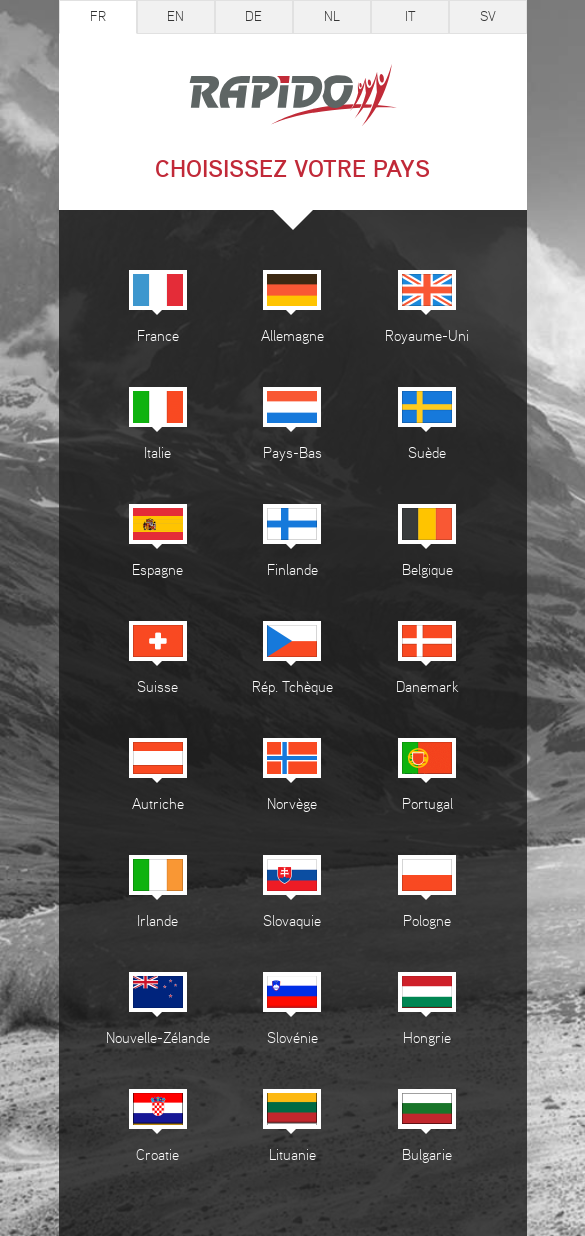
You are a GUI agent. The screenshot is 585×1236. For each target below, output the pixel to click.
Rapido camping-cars (293, 97)
